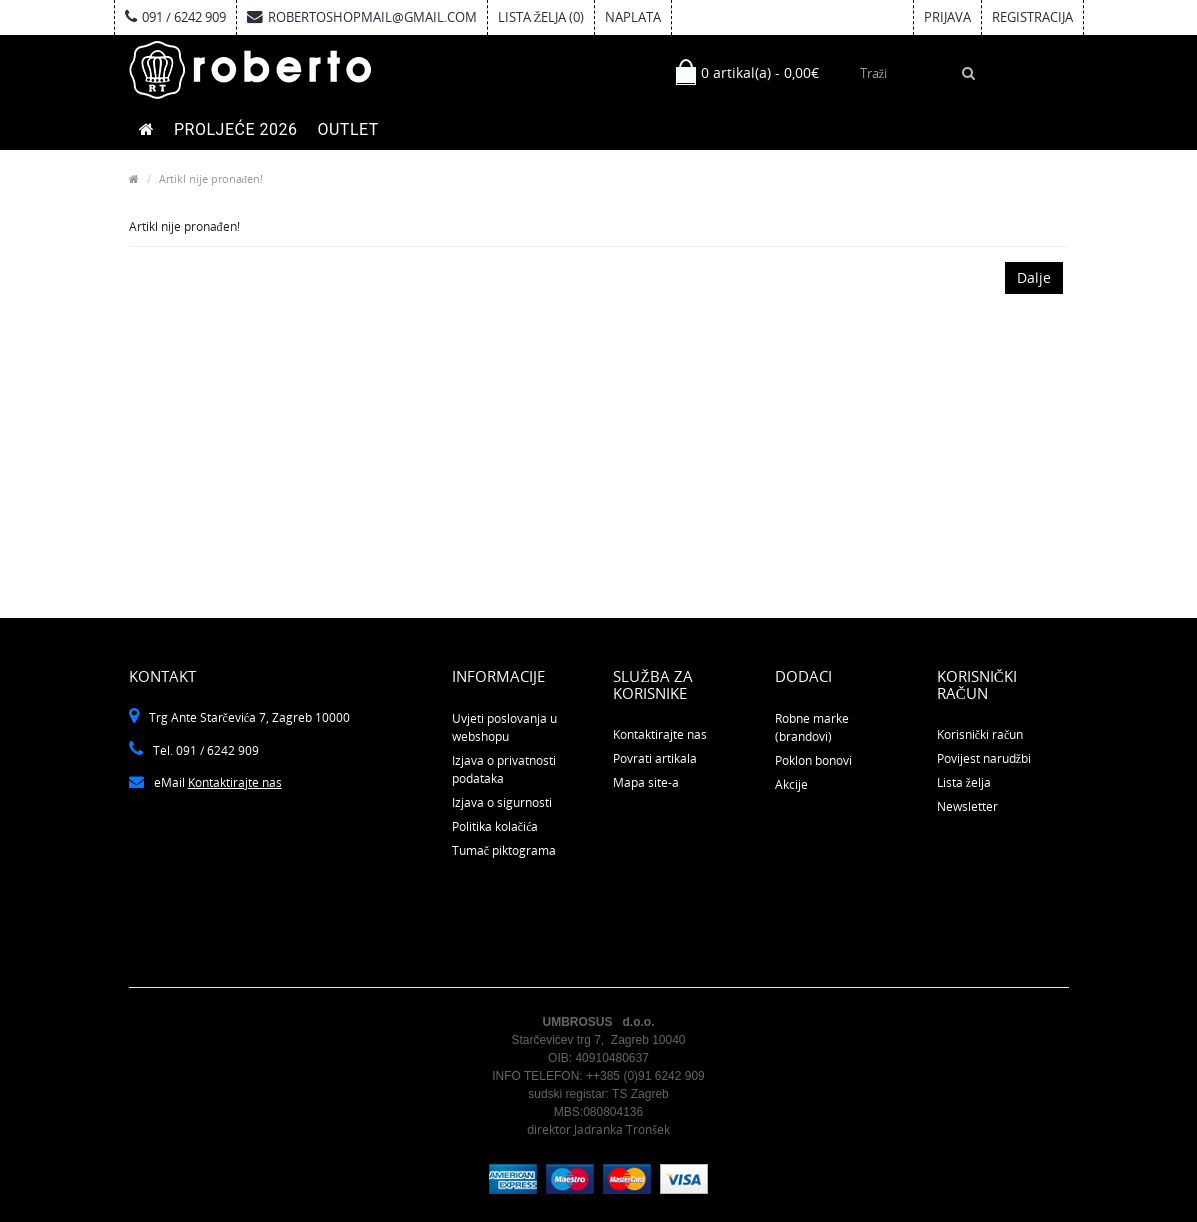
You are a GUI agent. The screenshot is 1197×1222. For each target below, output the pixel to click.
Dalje (1034, 277)
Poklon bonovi (813, 760)
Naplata (633, 17)
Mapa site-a (646, 782)
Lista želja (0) (541, 17)
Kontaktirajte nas (235, 782)
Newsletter (967, 806)
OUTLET (347, 129)
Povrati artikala (655, 758)
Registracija (1032, 17)
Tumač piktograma (504, 850)
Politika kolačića (495, 826)
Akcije (791, 784)
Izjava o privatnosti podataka (504, 769)
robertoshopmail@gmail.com (362, 17)
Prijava (947, 17)
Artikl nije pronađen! (211, 178)
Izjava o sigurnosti (502, 802)
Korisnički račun (980, 734)
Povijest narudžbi (984, 758)
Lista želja (964, 782)
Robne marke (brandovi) (812, 727)
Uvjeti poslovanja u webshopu (504, 727)
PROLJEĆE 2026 (235, 129)
